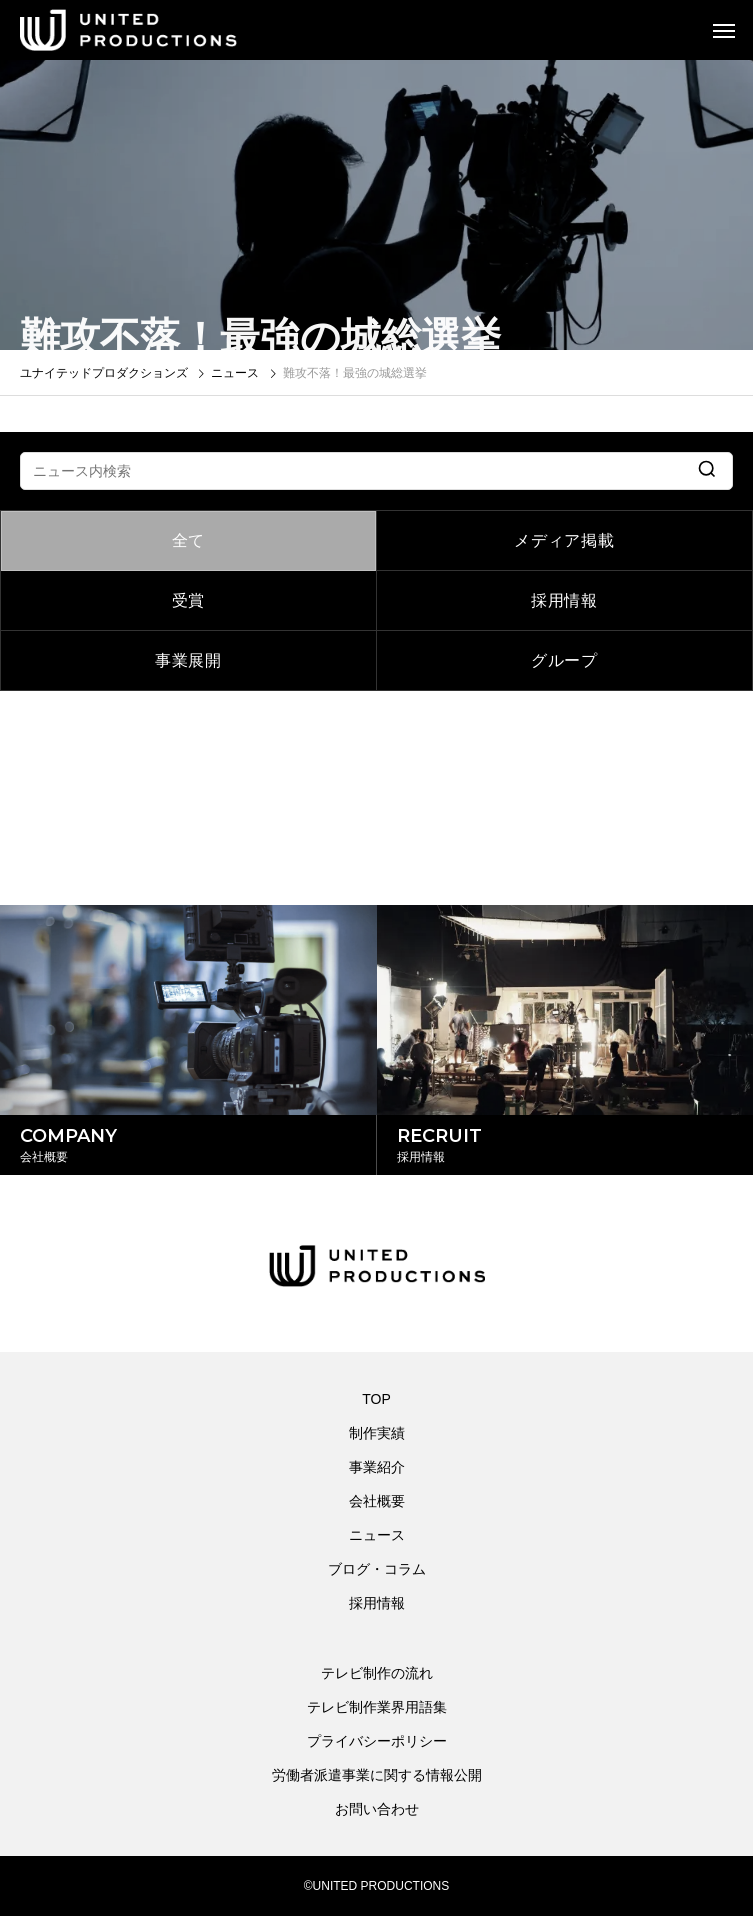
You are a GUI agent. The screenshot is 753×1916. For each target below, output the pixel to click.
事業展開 (188, 660)
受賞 (189, 600)
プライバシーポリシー (377, 1741)
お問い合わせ (377, 1809)
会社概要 (377, 1501)
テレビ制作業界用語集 (377, 1707)
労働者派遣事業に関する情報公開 (377, 1775)
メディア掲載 (564, 540)
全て (189, 540)
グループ (564, 660)
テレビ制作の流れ (377, 1673)
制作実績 (377, 1433)
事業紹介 (377, 1467)
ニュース (377, 1535)
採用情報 (564, 600)
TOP (376, 1399)
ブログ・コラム (377, 1569)
